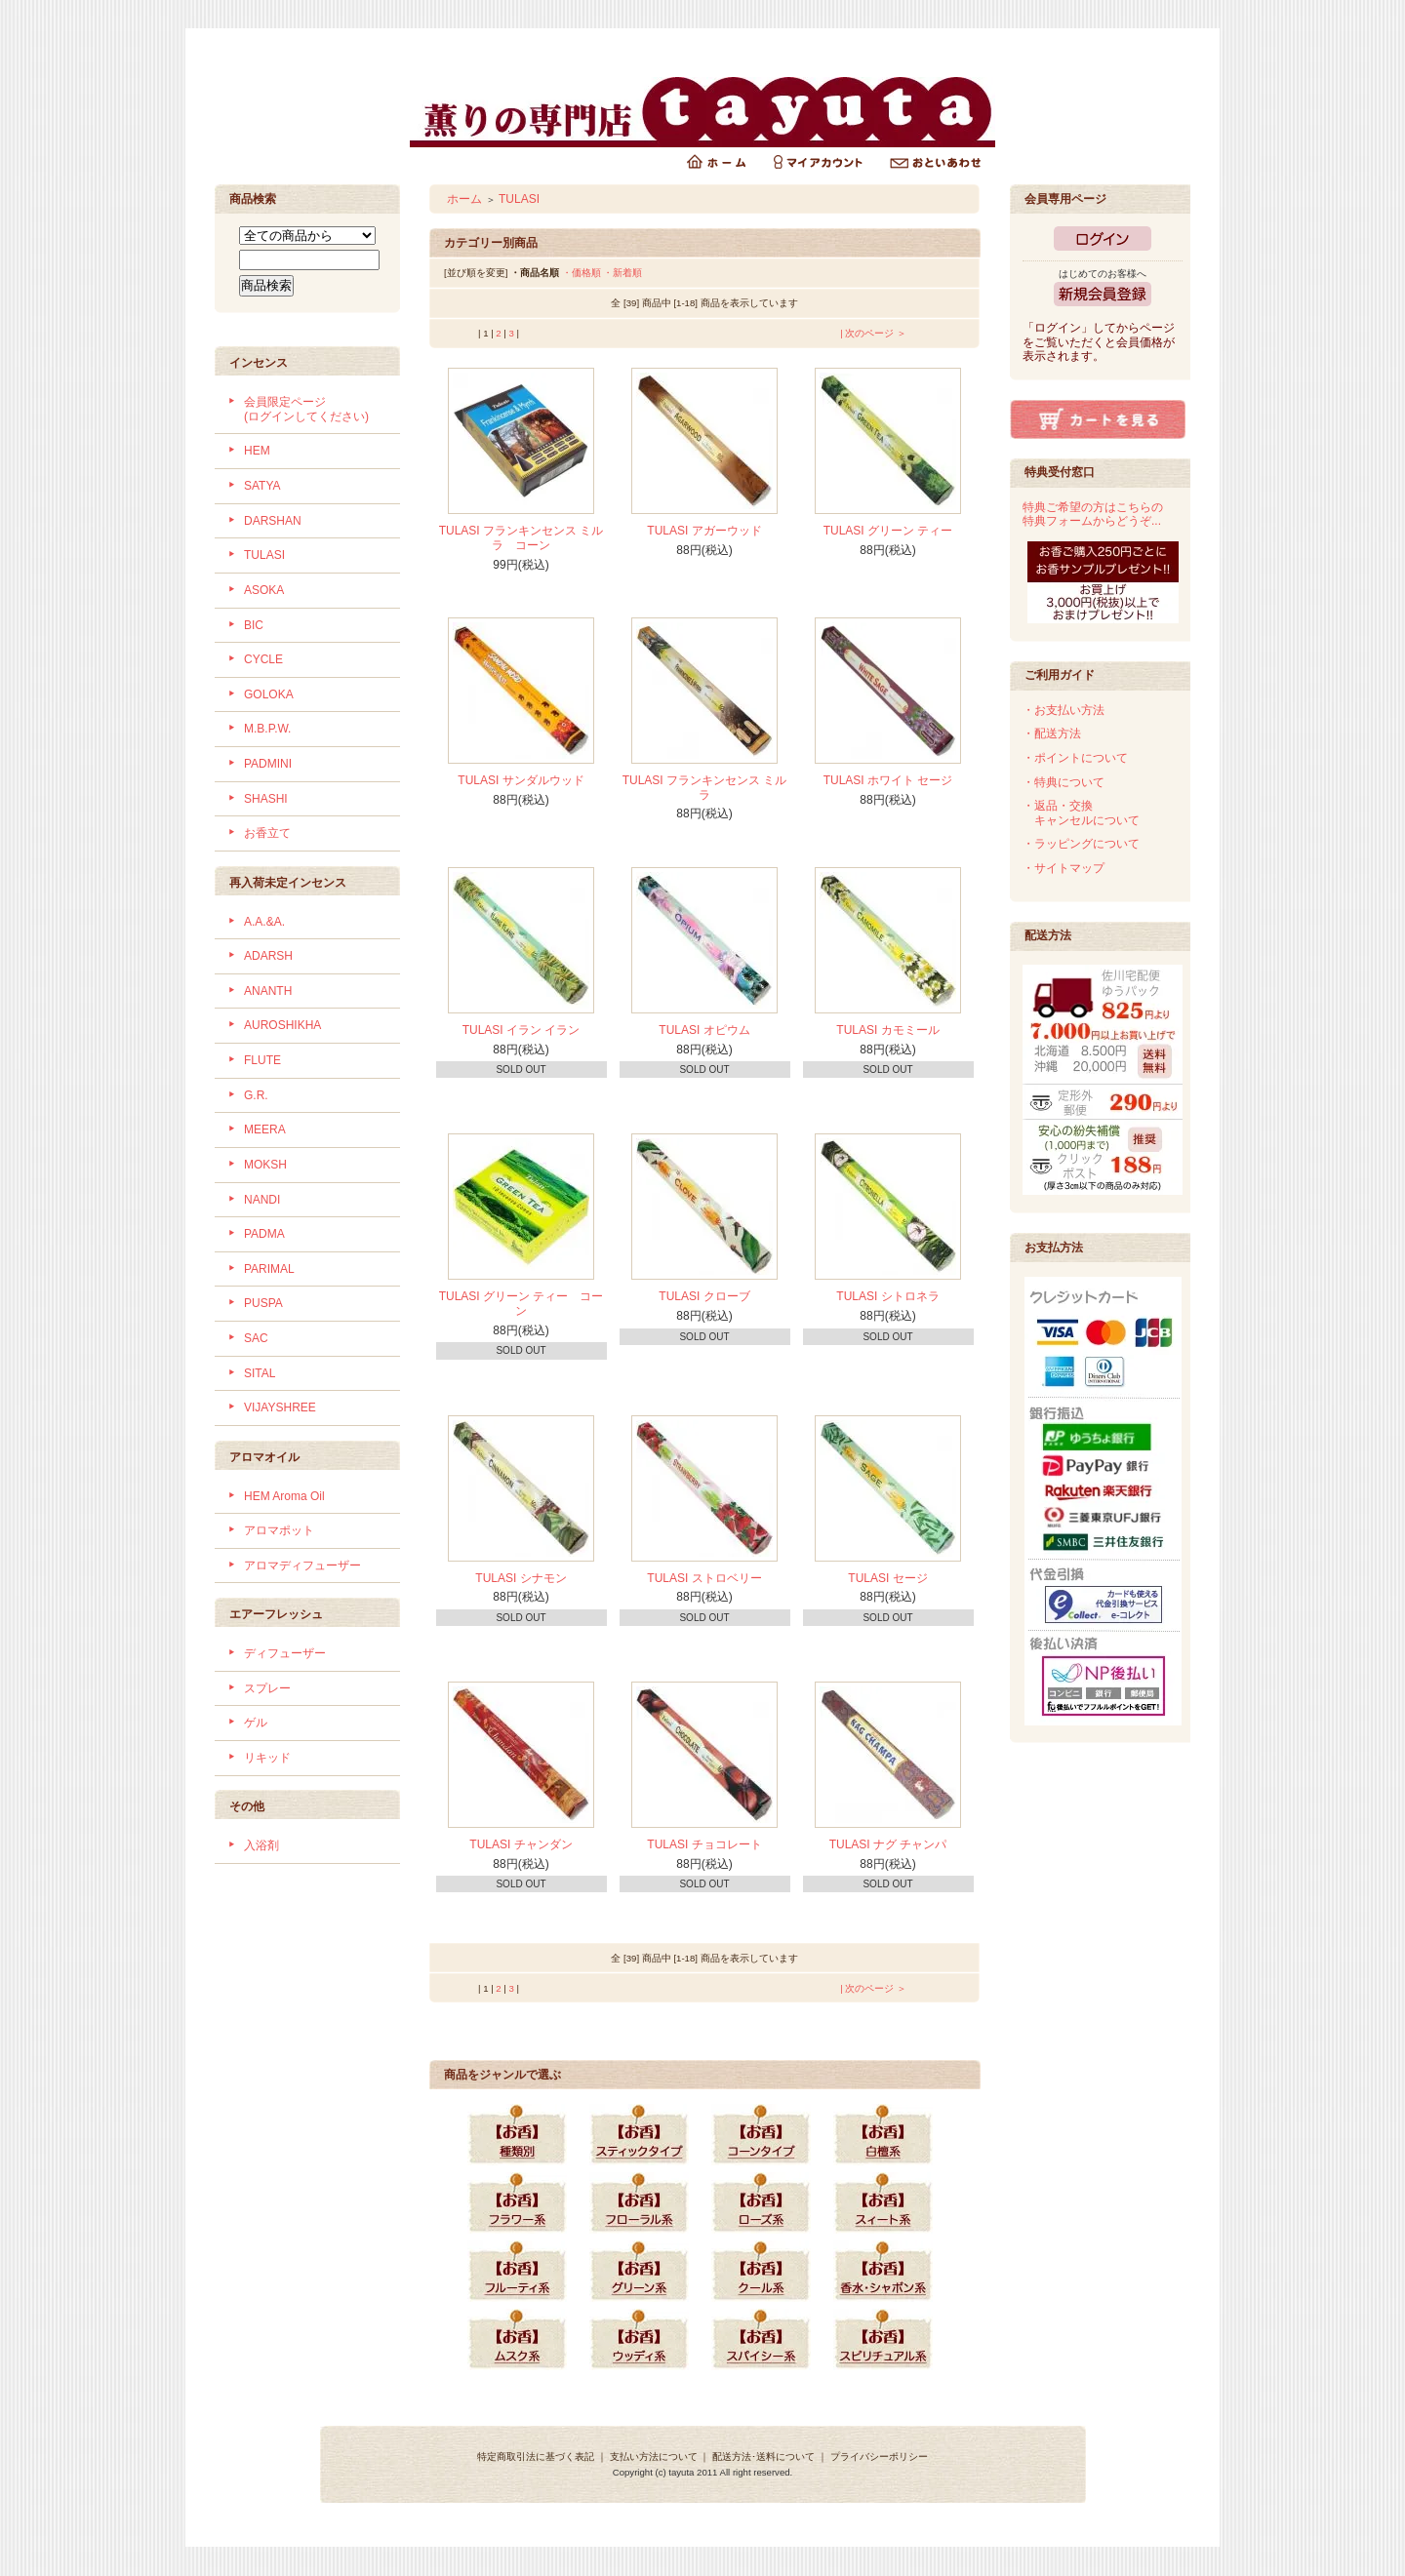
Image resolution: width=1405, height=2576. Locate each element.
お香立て (267, 833)
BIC (253, 625)
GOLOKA (269, 694)
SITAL (259, 1373)
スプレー (267, 1688)
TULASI (264, 555)
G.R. (256, 1095)
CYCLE (263, 659)
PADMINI (268, 764)
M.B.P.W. (267, 728)
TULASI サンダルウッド (520, 780)
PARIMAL (269, 1269)
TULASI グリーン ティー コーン (521, 1303)
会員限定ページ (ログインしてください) (306, 409)
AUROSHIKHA (282, 1025)
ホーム (464, 199)
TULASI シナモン (520, 1578)
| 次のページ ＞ (873, 333)
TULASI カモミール (887, 1030)
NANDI (262, 1200)
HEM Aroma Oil (284, 1496)
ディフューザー (285, 1653)
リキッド (267, 1757)
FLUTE (262, 1060)
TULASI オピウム (704, 1030)
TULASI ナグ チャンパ (888, 1844)
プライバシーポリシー (879, 2456)
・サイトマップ (1063, 868)
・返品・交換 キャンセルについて (1081, 813)
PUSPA (263, 1303)
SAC (256, 1338)
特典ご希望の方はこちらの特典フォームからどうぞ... (1093, 514)
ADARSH (268, 956)
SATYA (262, 486)
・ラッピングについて (1081, 844)
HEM (257, 450)
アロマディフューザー (302, 1565)
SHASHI (266, 799)
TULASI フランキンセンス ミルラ (704, 787)
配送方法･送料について (763, 2456)
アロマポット (279, 1530)
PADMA (264, 1234)
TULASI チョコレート (704, 1844)
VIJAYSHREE (280, 1407)
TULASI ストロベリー (704, 1578)
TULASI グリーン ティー (888, 530)
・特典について (1063, 782)
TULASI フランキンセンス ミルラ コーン (521, 538)
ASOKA (264, 590)
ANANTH (268, 991)
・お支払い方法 (1063, 710)
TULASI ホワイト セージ (888, 780)
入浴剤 (261, 1845)
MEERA (265, 1129)
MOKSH (265, 1164)
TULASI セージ (887, 1578)
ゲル (255, 1722)
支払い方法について (654, 2456)
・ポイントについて (1075, 758)
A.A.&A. (264, 922)
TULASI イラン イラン (521, 1030)
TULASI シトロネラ (887, 1296)
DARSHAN (272, 521)
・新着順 (622, 272)
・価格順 (581, 272)
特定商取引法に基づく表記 (535, 2456)
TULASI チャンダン (520, 1844)
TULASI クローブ (704, 1296)
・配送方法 (1052, 733)
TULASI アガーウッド (704, 530)
